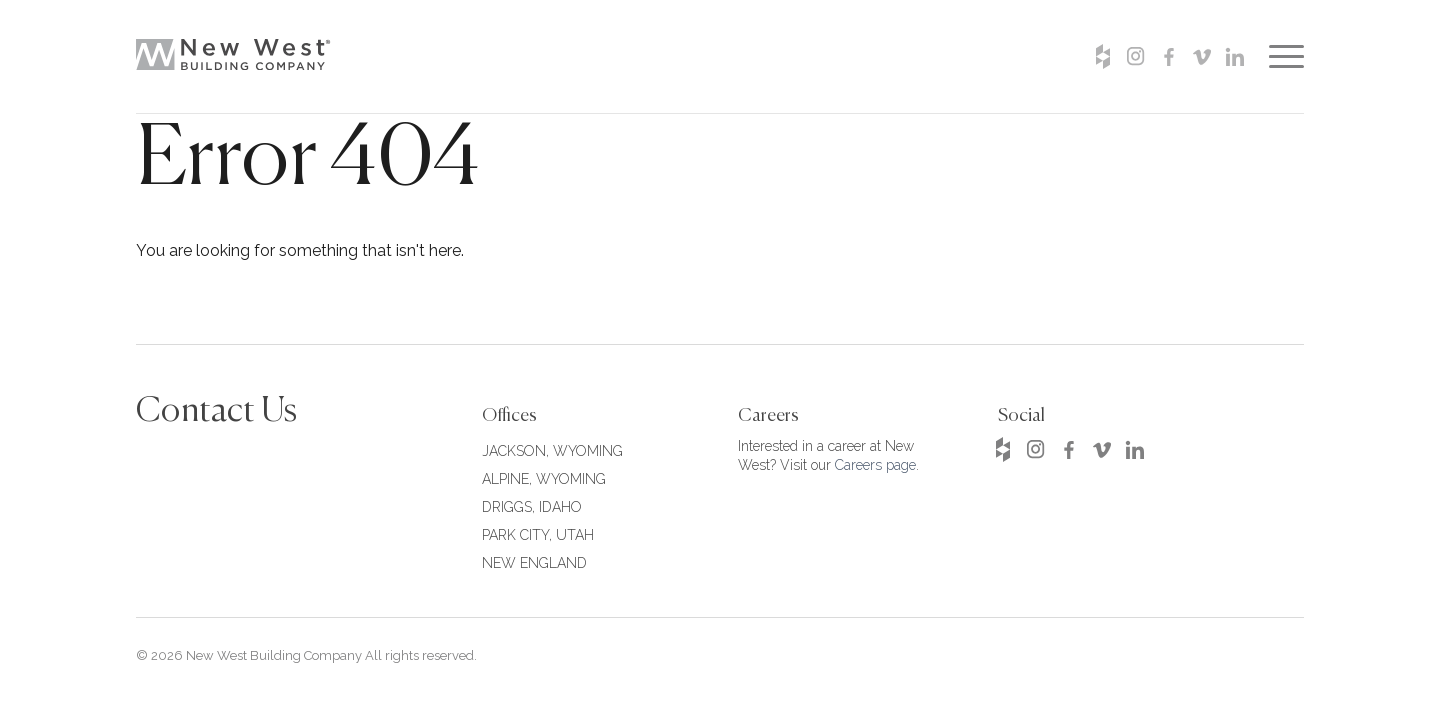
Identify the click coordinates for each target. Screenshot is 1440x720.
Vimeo (1201, 56)
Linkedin (1234, 56)
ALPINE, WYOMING (544, 479)
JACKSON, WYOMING (552, 451)
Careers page (875, 465)
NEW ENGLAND (534, 563)
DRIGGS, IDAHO (532, 507)
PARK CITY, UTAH (538, 535)
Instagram (1135, 56)
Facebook (1168, 56)
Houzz (1102, 56)
